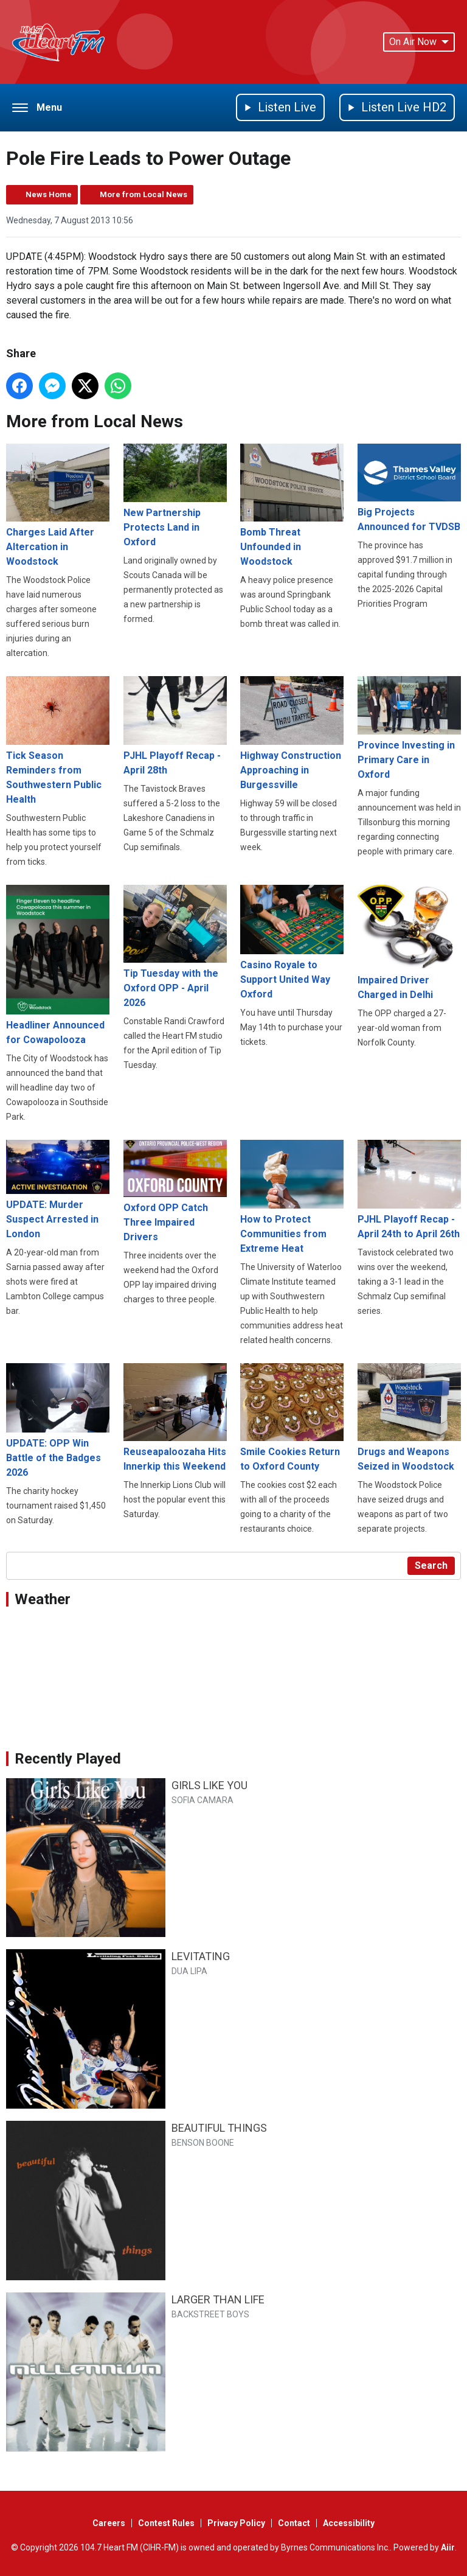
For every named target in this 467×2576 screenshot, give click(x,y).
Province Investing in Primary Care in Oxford (409, 727)
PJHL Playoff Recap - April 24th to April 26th (409, 1190)
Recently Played (68, 1758)
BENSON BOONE (202, 2143)
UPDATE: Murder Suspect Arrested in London (57, 1190)
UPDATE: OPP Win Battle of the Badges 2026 (57, 1420)
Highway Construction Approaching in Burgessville (292, 732)
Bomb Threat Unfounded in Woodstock (292, 505)
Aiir (448, 2547)
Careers (108, 2523)
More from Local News (143, 194)
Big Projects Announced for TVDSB (409, 488)
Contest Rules (166, 2523)
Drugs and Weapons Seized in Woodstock (409, 1417)
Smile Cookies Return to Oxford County (292, 1417)
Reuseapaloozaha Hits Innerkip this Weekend (175, 1417)
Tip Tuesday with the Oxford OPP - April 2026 (175, 946)
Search (431, 1565)
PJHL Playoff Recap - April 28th (175, 725)
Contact (294, 2523)
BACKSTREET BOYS (210, 2314)
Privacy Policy (236, 2523)
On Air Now (419, 41)
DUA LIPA (189, 1971)
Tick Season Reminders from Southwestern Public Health (57, 740)
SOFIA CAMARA (202, 1800)
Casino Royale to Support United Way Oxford (292, 942)
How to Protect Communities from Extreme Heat (292, 1197)
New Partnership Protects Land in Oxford (175, 496)
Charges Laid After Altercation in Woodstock (57, 505)
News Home (49, 194)
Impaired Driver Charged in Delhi (409, 942)
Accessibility (349, 2523)
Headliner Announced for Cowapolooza (57, 965)
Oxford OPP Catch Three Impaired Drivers (175, 1191)
